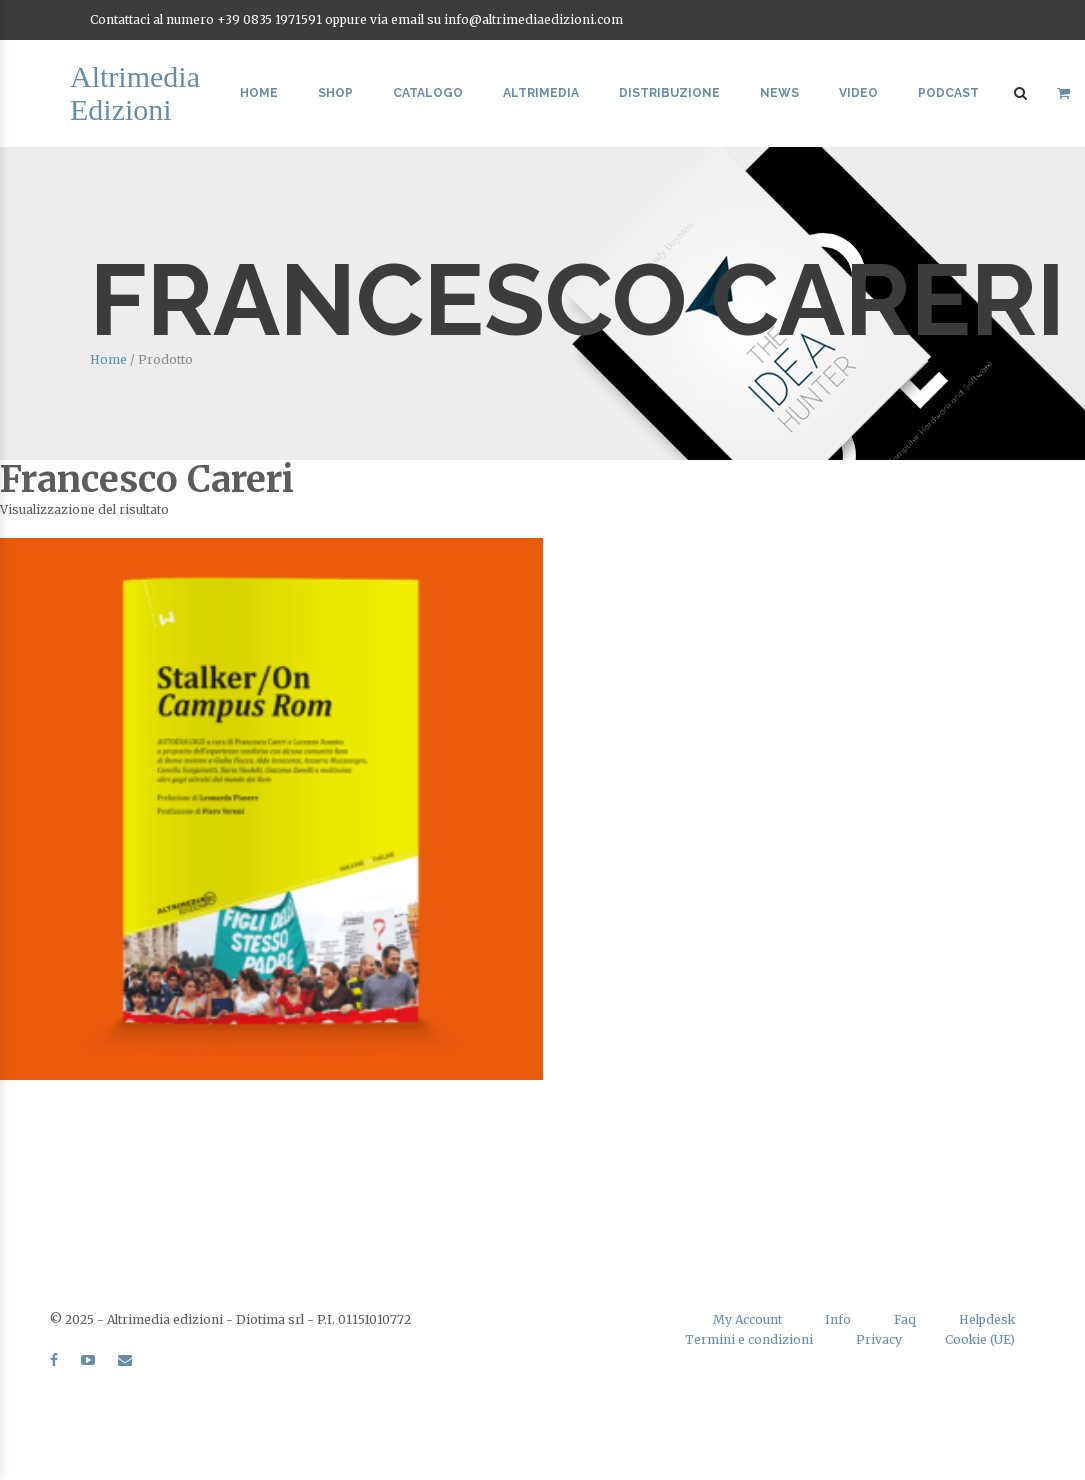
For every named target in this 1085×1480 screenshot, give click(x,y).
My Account (747, 1319)
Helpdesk (987, 1319)
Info (838, 1319)
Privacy (879, 1339)
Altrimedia (541, 93)
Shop (335, 93)
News (779, 93)
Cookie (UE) (980, 1339)
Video (858, 93)
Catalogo (428, 93)
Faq (905, 1319)
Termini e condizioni (749, 1339)
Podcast (948, 93)
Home (259, 93)
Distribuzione (669, 93)
